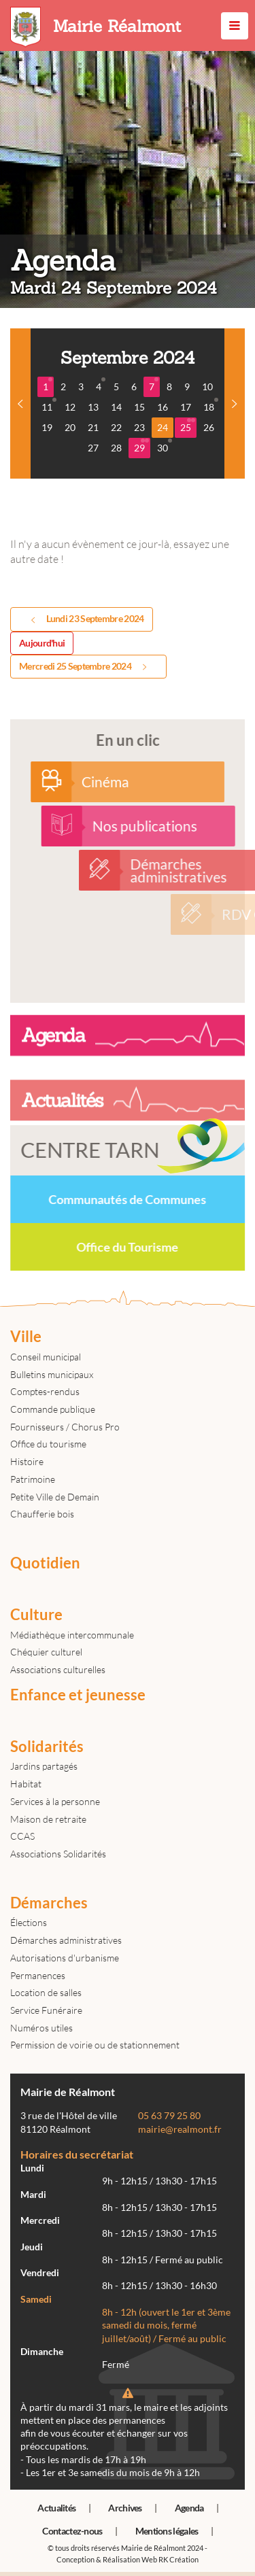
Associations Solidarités (58, 1853)
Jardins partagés (44, 1766)
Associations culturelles (57, 1669)
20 (70, 427)
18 (210, 405)
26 (208, 427)
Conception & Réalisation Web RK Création (127, 2559)
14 (116, 407)
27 (93, 447)
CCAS (22, 1836)
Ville (25, 1336)
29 (141, 446)
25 (187, 425)
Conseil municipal (45, 1356)
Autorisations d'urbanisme (64, 1957)
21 (93, 427)
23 (139, 427)
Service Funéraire (46, 2010)
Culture (36, 1615)
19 (46, 427)
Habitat (25, 1783)
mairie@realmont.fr (180, 2129)
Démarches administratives (66, 1940)
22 (116, 427)
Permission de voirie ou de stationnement (95, 2044)
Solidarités (47, 1746)
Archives (124, 2507)
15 (139, 407)
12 (70, 407)
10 (207, 386)
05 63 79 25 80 (169, 2115)
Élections (28, 1922)
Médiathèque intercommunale (72, 1635)
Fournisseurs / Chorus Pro (65, 1426)
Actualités (56, 2507)
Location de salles (46, 1992)
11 (48, 405)
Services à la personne (55, 1801)
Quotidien (45, 1563)
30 (164, 446)
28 (116, 447)
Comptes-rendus (45, 1391)
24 (162, 427)
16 (162, 407)
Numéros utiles (41, 2027)
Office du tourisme (48, 1443)
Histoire (27, 1461)
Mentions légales (167, 2531)
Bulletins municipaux (51, 1374)
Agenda (189, 2507)
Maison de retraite (48, 1819)
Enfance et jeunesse (78, 1695)
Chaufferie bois (42, 1513)
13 (93, 407)
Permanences (37, 1975)
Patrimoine (32, 1479)
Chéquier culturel (46, 1652)
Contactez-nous (72, 2531)
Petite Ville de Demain (54, 1496)
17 (185, 407)
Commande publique (52, 1409)
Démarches (49, 1903)
